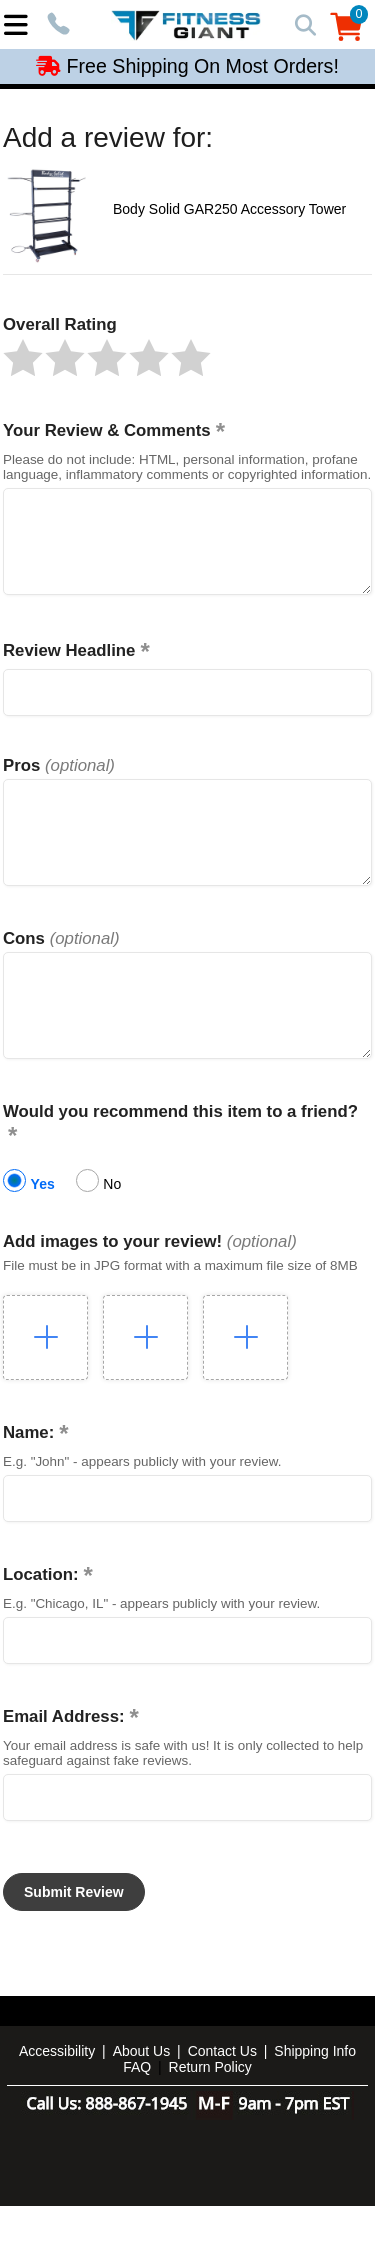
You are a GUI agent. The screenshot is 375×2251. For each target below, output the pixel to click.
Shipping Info (315, 2096)
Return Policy (210, 2112)
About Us (142, 2096)
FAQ (137, 2112)
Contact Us (222, 2096)
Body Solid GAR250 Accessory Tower (229, 209)
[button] (23, 358)
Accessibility (57, 2096)
